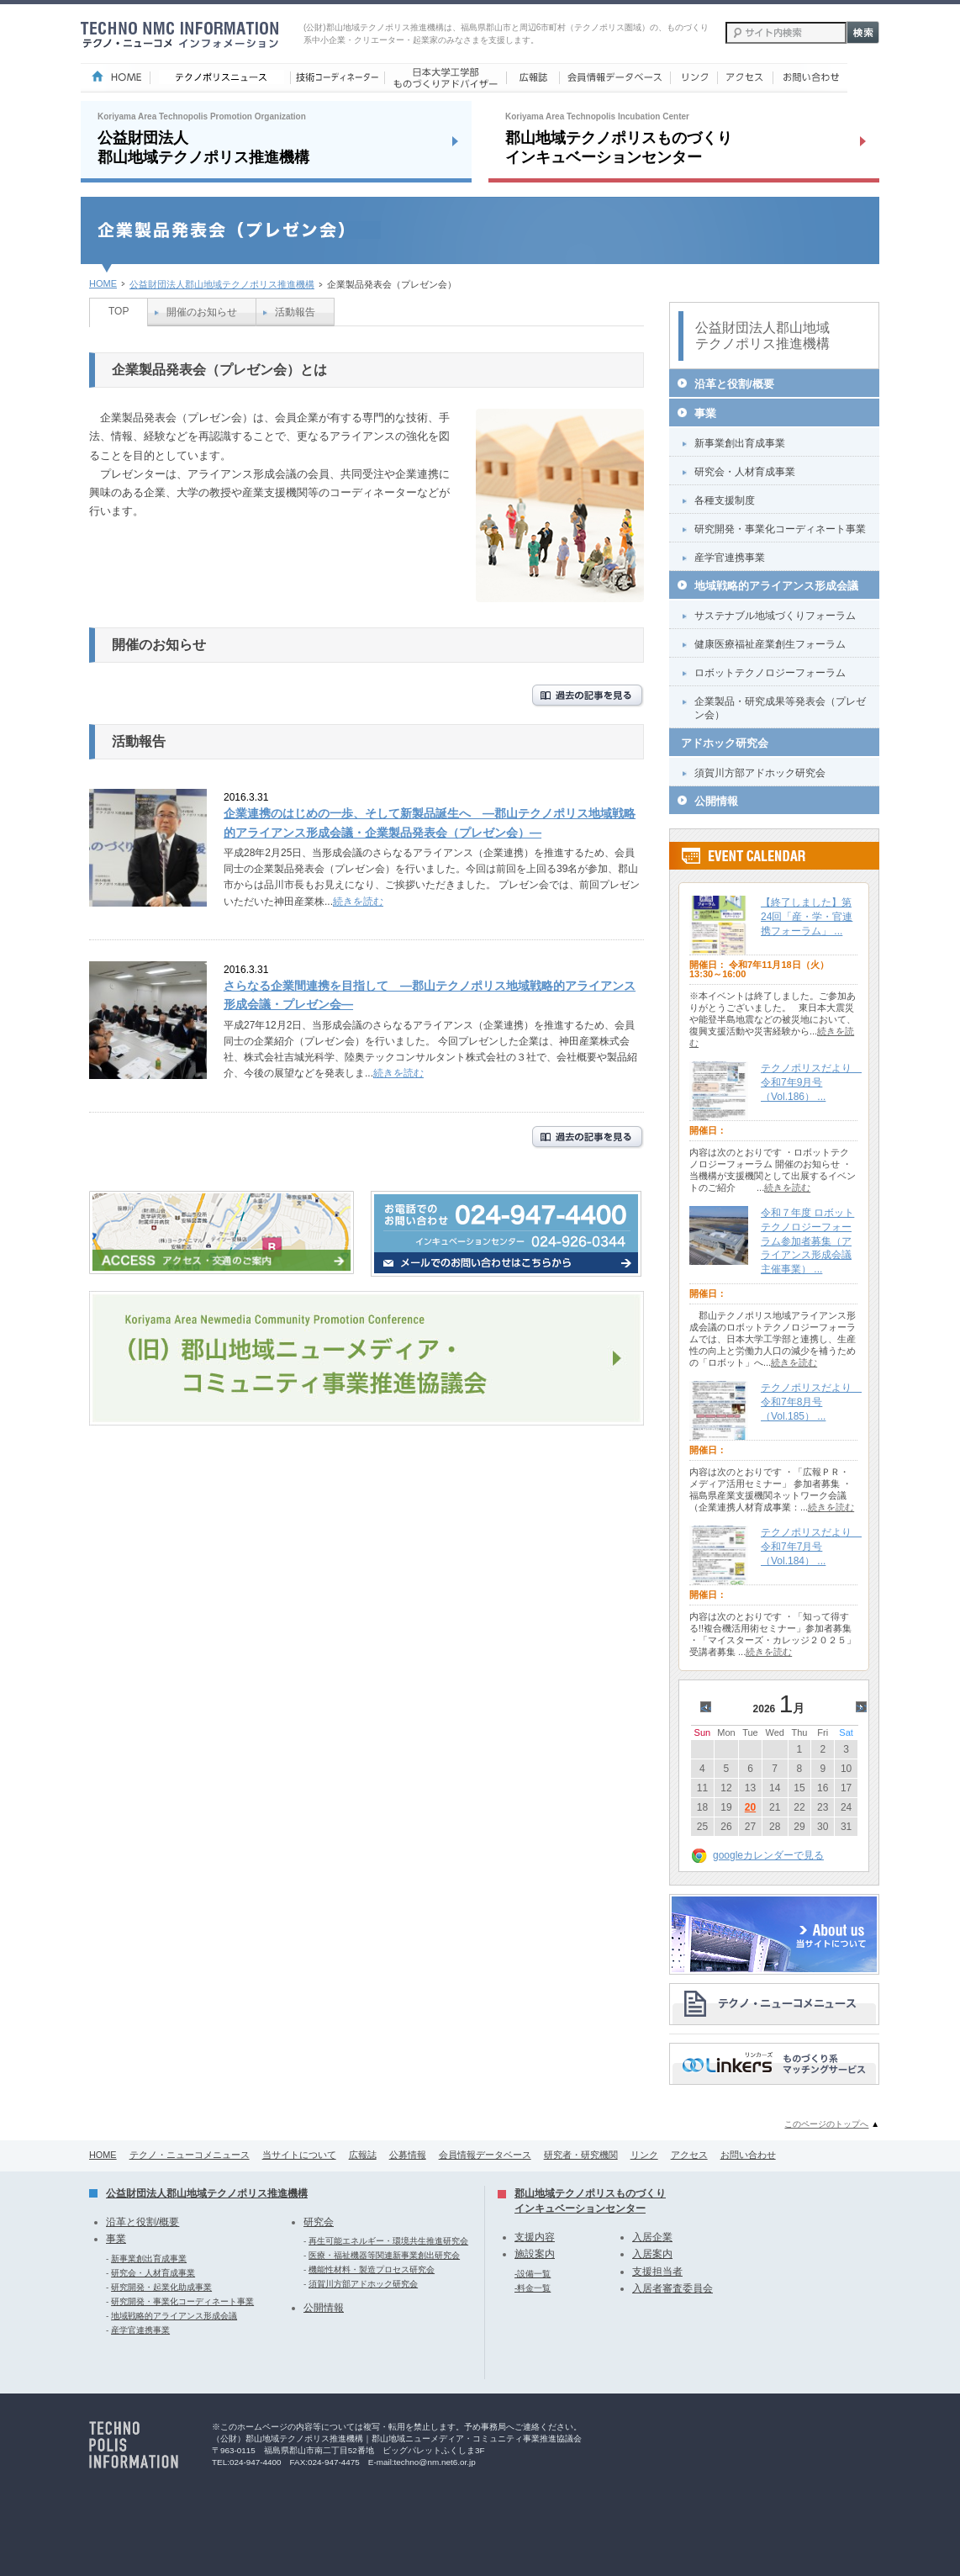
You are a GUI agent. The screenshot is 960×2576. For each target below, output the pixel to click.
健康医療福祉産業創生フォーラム (770, 644)
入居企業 (652, 2237)
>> (864, 1708)
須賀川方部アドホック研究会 (759, 773)
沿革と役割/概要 (734, 384)
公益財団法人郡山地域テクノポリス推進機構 (221, 284)
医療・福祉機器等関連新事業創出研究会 (384, 2255)
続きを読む (358, 901)
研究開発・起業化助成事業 (161, 2287)
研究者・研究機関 (581, 2155)
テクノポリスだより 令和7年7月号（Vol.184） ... (811, 1546)
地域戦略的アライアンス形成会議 (776, 585)
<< (708, 1708)
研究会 (318, 2222)
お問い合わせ (748, 2155)
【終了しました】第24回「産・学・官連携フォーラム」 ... (806, 917)
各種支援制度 (724, 500)
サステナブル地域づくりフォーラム (775, 616)
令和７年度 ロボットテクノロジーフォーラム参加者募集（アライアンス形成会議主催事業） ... (807, 1241)
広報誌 (363, 2155)
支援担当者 (657, 2271)
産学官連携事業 (729, 557)
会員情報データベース (485, 2155)
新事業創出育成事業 (739, 443)
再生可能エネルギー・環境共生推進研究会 (388, 2240)
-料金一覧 (532, 2288)
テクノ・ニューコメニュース (189, 2155)
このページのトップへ (826, 2124)
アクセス (689, 2155)
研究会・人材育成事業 (744, 472)
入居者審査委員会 (672, 2288)
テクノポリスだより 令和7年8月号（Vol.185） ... (811, 1402)
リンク (644, 2155)
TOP (118, 311)
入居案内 (652, 2254)
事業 (705, 413)
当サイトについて (299, 2155)
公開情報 (716, 801)
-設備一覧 (532, 2273)
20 (750, 1807)
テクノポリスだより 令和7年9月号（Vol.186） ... (811, 1082)
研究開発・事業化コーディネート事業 (780, 529)
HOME (103, 283)
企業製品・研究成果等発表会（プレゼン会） (780, 708)
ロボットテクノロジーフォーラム (770, 673)
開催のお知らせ (201, 312)
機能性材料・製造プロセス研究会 (372, 2269)
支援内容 (534, 2237)
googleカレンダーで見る (768, 1855)
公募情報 (407, 2155)
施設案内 (534, 2254)
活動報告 (295, 312)
